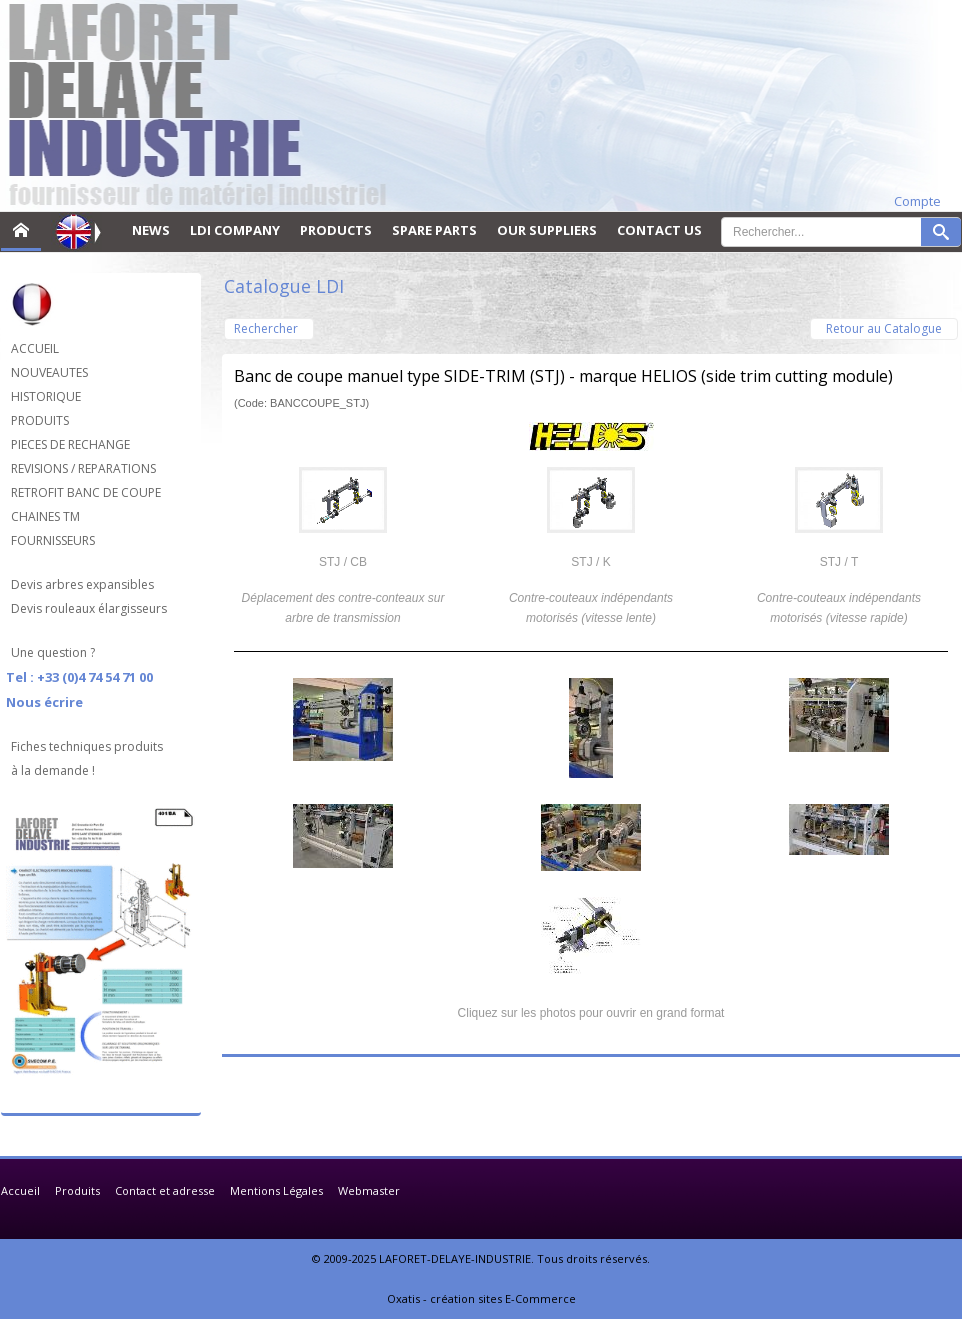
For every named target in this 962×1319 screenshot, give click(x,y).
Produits (77, 1190)
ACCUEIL (35, 348)
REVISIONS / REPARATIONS (83, 468)
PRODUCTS (336, 230)
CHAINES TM (45, 516)
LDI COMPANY (235, 230)
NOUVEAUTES (49, 372)
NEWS (151, 230)
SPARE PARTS (434, 230)
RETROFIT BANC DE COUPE (86, 492)
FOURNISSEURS (53, 540)
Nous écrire (44, 702)
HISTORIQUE (46, 396)
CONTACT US (659, 230)
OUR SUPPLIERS (547, 230)
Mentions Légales (276, 1190)
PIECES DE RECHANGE (70, 444)
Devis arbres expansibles (82, 584)
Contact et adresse (165, 1190)
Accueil (20, 1190)
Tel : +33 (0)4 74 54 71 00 (79, 677)
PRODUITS (40, 420)
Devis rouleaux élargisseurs (89, 608)
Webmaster (369, 1190)
